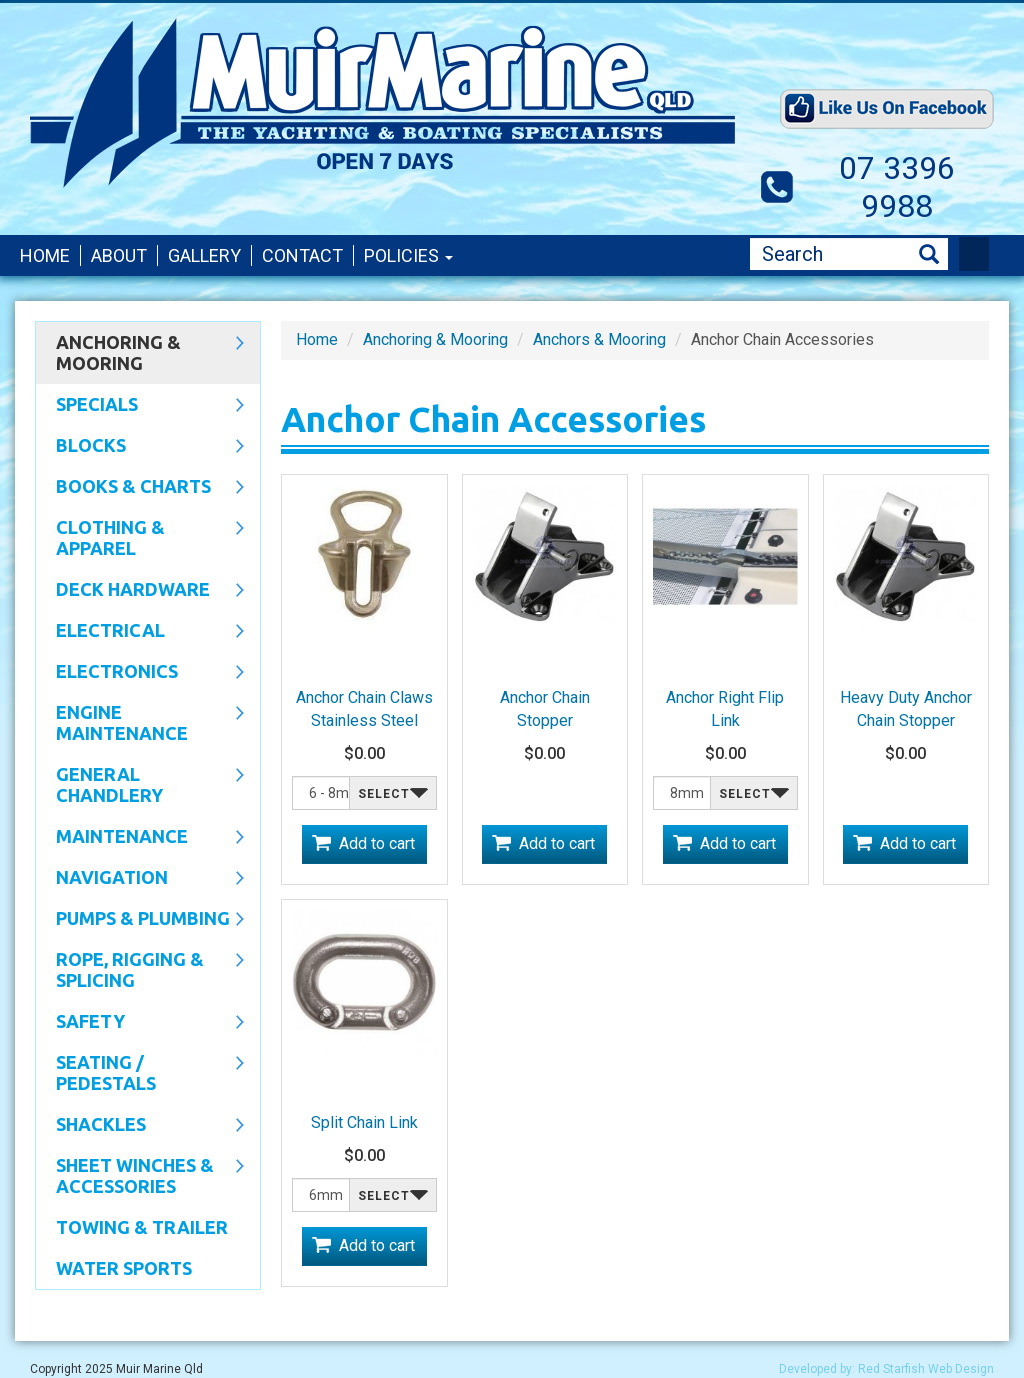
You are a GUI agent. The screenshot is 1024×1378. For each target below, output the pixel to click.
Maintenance (140, 838)
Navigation (140, 879)
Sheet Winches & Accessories (140, 1175)
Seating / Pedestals (140, 1072)
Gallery (204, 255)
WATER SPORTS (124, 1268)
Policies (408, 255)
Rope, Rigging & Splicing (140, 969)
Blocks (140, 447)
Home (45, 255)
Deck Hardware (140, 591)
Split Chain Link (364, 1122)
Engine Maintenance (140, 722)
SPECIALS (140, 406)
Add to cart (377, 843)
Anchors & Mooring (599, 339)
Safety (140, 1023)
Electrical (140, 632)
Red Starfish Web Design (926, 1369)
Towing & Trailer (142, 1227)
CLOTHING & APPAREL (140, 537)
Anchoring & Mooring (140, 352)
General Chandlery (140, 784)
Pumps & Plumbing (140, 920)
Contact (302, 255)
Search (929, 254)
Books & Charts (140, 488)
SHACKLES (140, 1126)
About (119, 255)
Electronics (140, 673)
